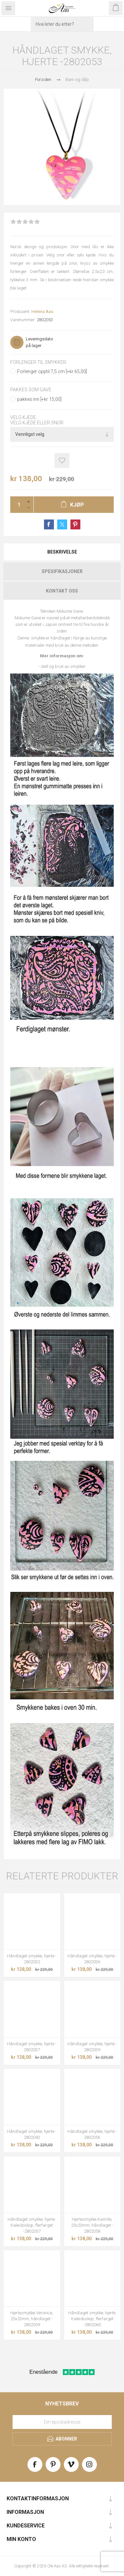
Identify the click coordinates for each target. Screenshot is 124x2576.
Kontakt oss (62, 591)
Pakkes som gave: (31, 390)
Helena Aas (42, 311)
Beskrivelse (62, 552)
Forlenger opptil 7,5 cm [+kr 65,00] (52, 371)
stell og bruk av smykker (63, 666)
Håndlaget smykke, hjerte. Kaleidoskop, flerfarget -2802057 (32, 2225)
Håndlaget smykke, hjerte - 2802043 (32, 2134)
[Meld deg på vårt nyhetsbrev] (62, 2422)
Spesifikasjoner (62, 571)
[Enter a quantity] (16, 504)
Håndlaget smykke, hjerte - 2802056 (92, 2134)
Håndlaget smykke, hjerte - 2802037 (32, 2046)
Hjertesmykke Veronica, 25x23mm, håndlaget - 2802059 (31, 2318)
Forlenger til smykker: (38, 362)
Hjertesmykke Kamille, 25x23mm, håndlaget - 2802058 (92, 2225)
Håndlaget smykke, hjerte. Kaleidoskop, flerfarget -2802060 (92, 2318)
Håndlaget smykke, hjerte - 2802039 (92, 2046)
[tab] (62, 552)
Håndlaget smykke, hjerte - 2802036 (92, 1958)
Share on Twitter (62, 524)
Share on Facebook (49, 524)
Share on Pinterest (75, 524)
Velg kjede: (23, 417)
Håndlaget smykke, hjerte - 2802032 (32, 1958)
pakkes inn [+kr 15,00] (39, 399)
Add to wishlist (62, 460)
